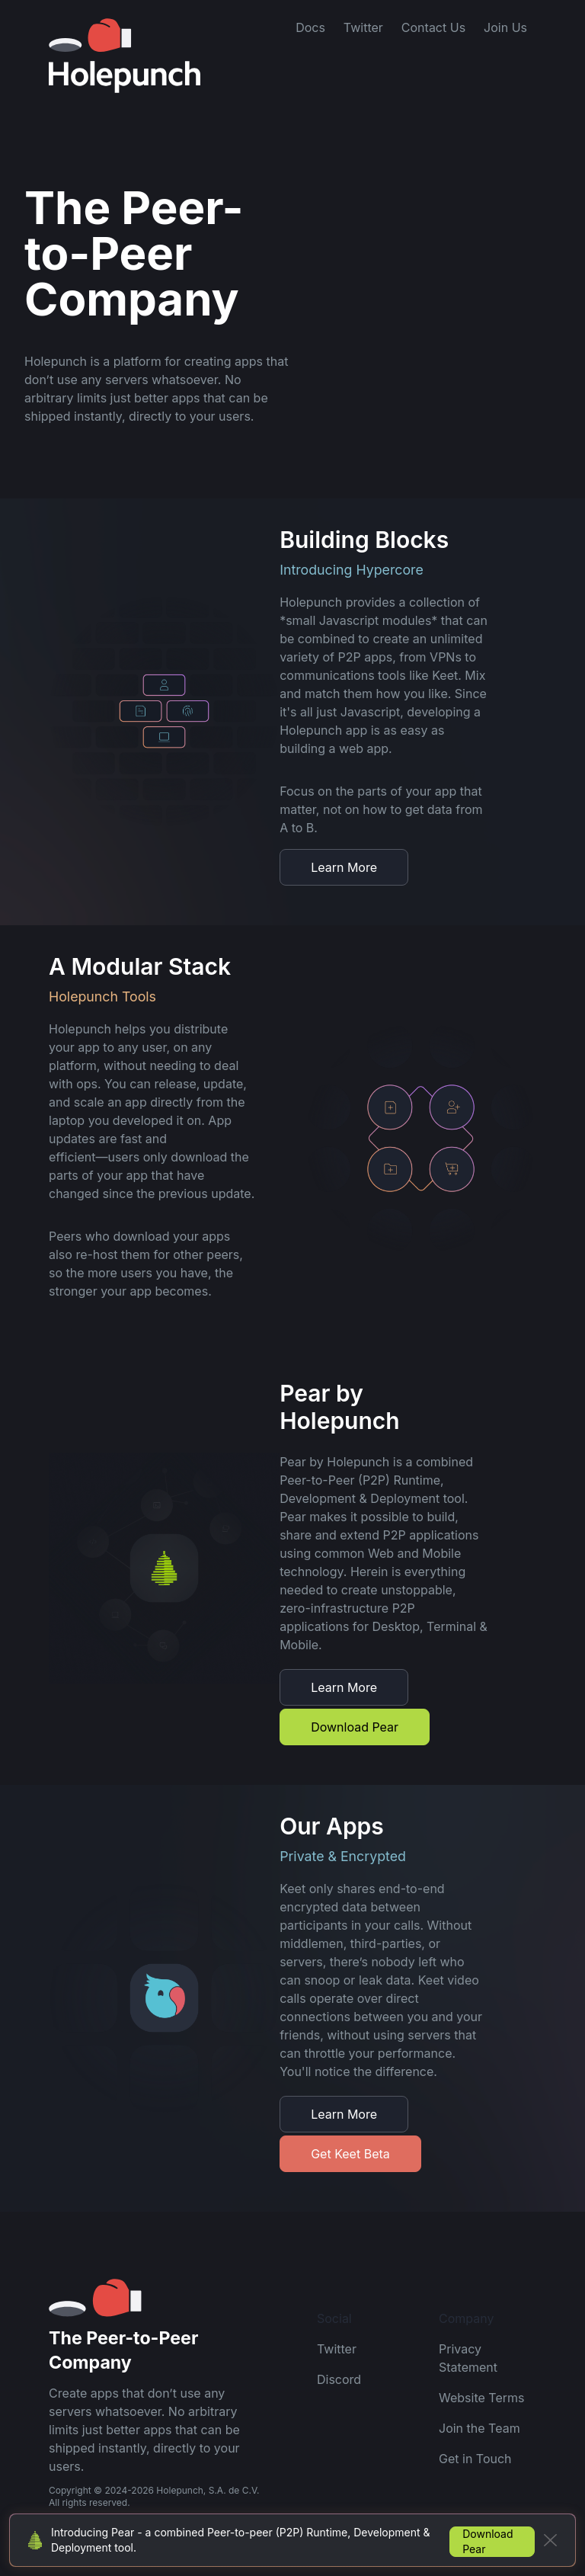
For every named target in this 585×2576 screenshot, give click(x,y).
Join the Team (479, 2428)
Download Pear (354, 1727)
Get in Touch (475, 2458)
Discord (339, 2379)
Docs (310, 27)
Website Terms (481, 2397)
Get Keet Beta (350, 2153)
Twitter (363, 27)
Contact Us (433, 27)
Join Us (505, 27)
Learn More (344, 867)
